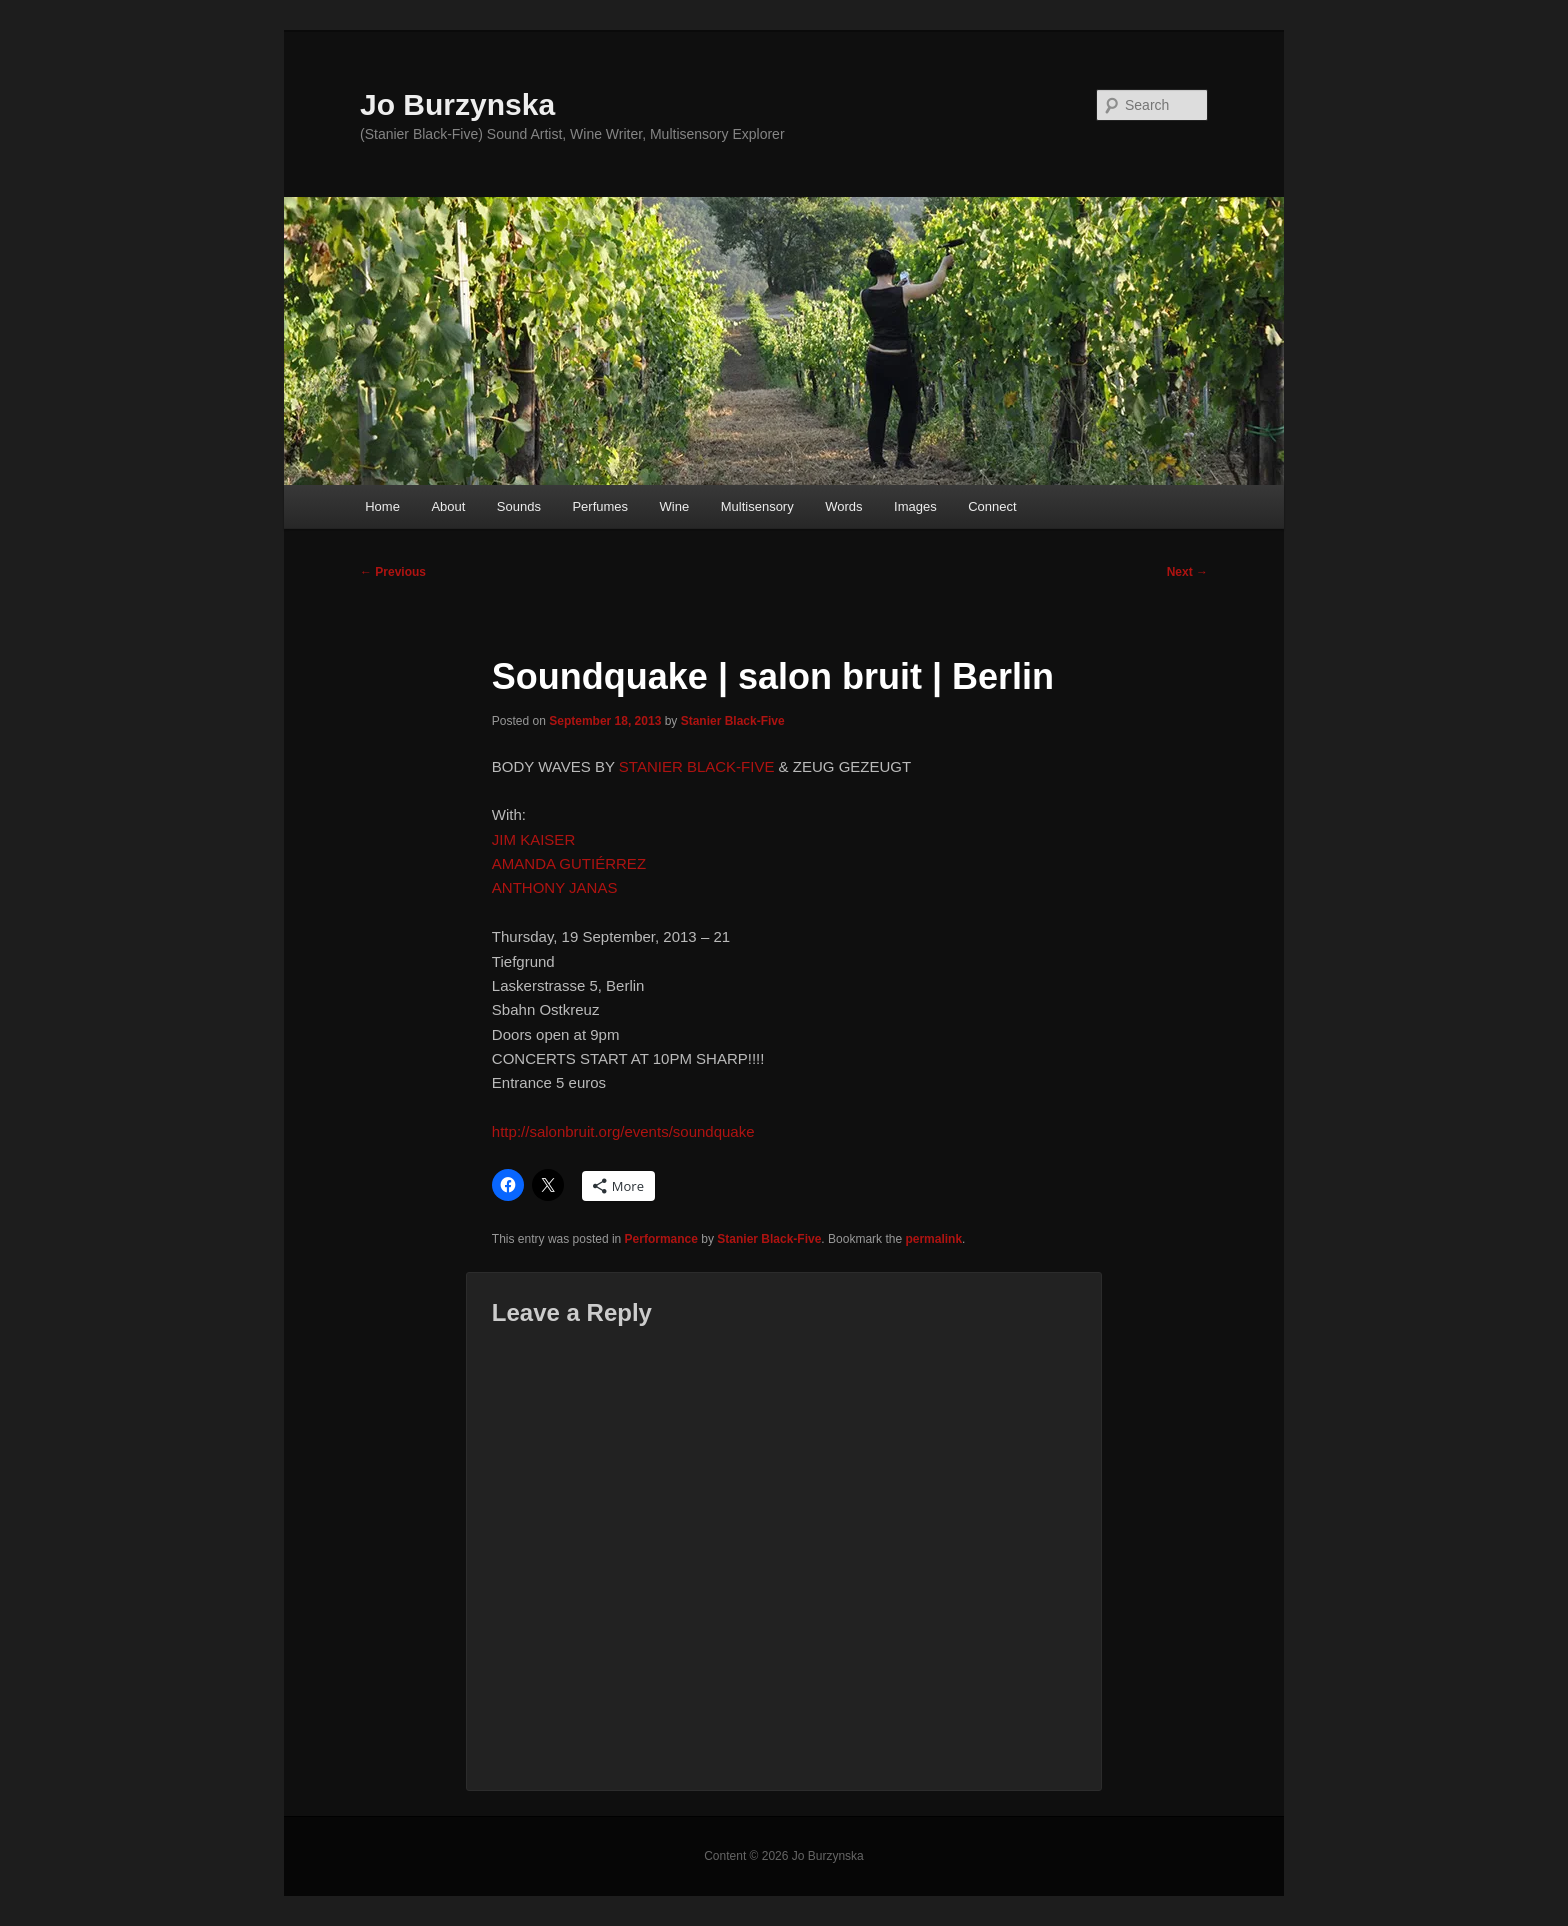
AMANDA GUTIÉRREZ (569, 863)
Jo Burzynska (457, 104)
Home (382, 506)
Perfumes (600, 506)
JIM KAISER (533, 839)
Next (1187, 572)
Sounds (519, 506)
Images (915, 506)
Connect (992, 506)
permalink (933, 1239)
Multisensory (757, 506)
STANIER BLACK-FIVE (697, 766)
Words (843, 506)
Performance (661, 1239)
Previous (393, 572)
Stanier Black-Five (733, 721)
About (448, 506)
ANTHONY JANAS (555, 887)
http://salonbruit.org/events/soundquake (623, 1131)
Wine (675, 506)
